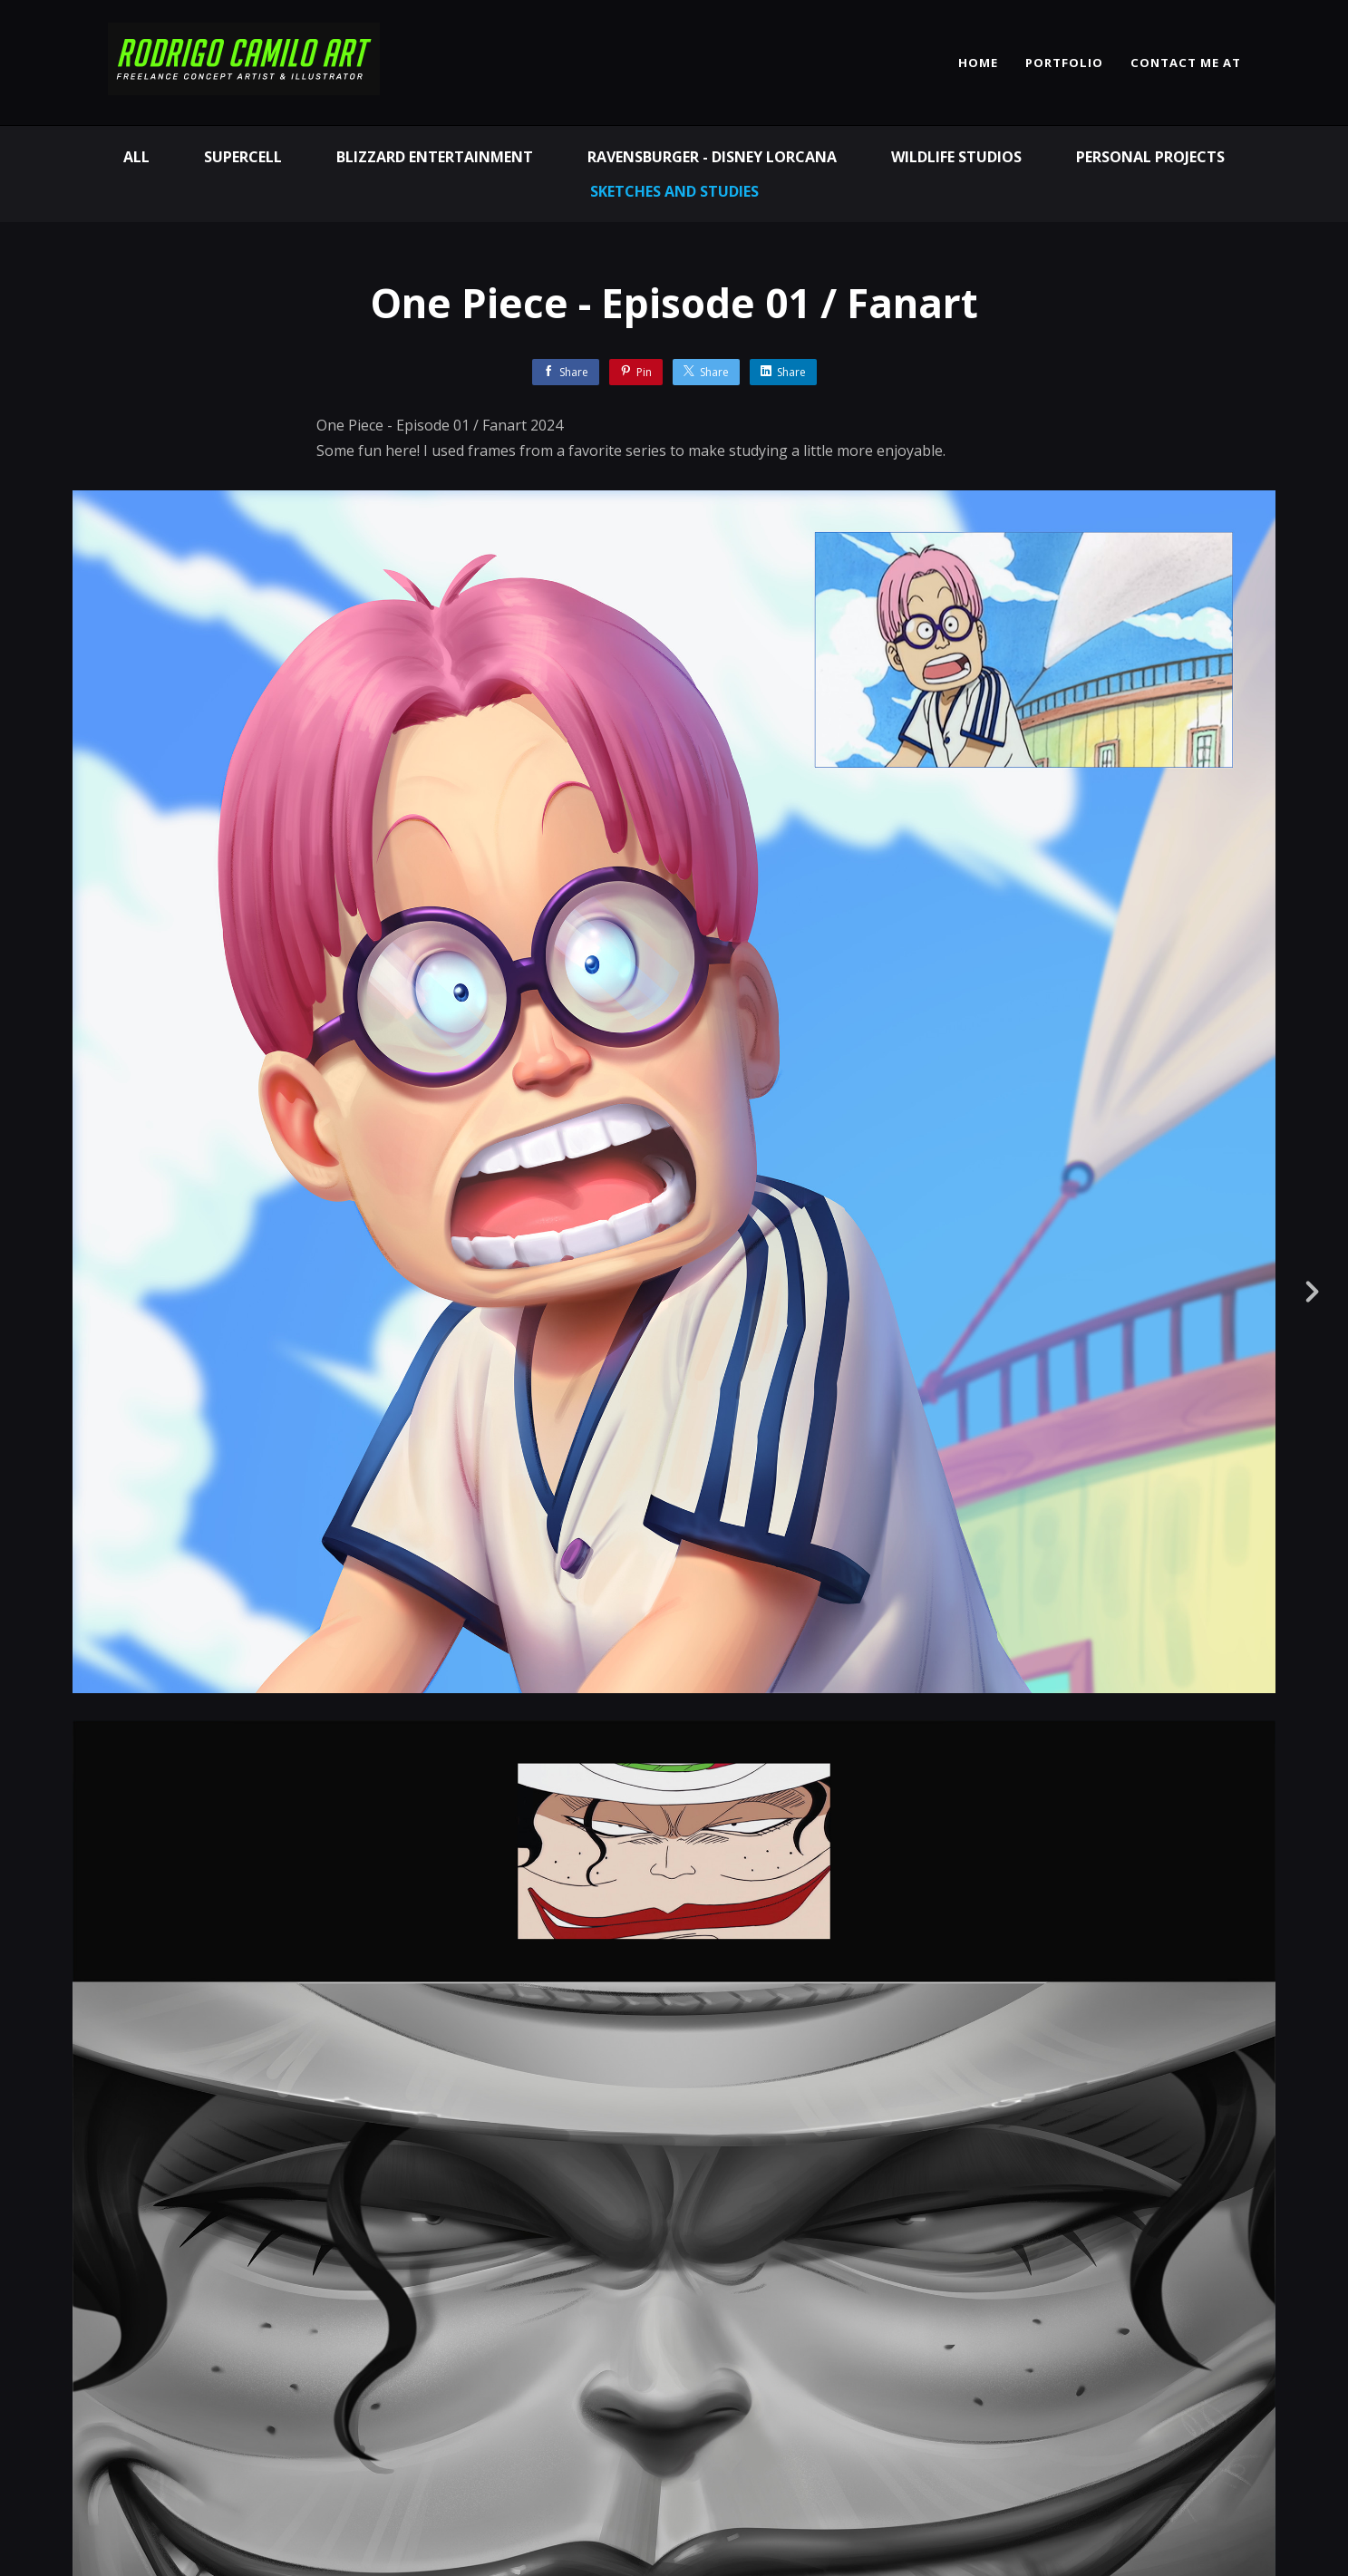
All (136, 157)
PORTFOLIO (1064, 62)
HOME (978, 62)
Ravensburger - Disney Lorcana (712, 157)
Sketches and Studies (674, 191)
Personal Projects (1150, 157)
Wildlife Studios (956, 157)
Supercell (243, 157)
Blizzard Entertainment (434, 157)
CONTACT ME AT (1185, 62)
